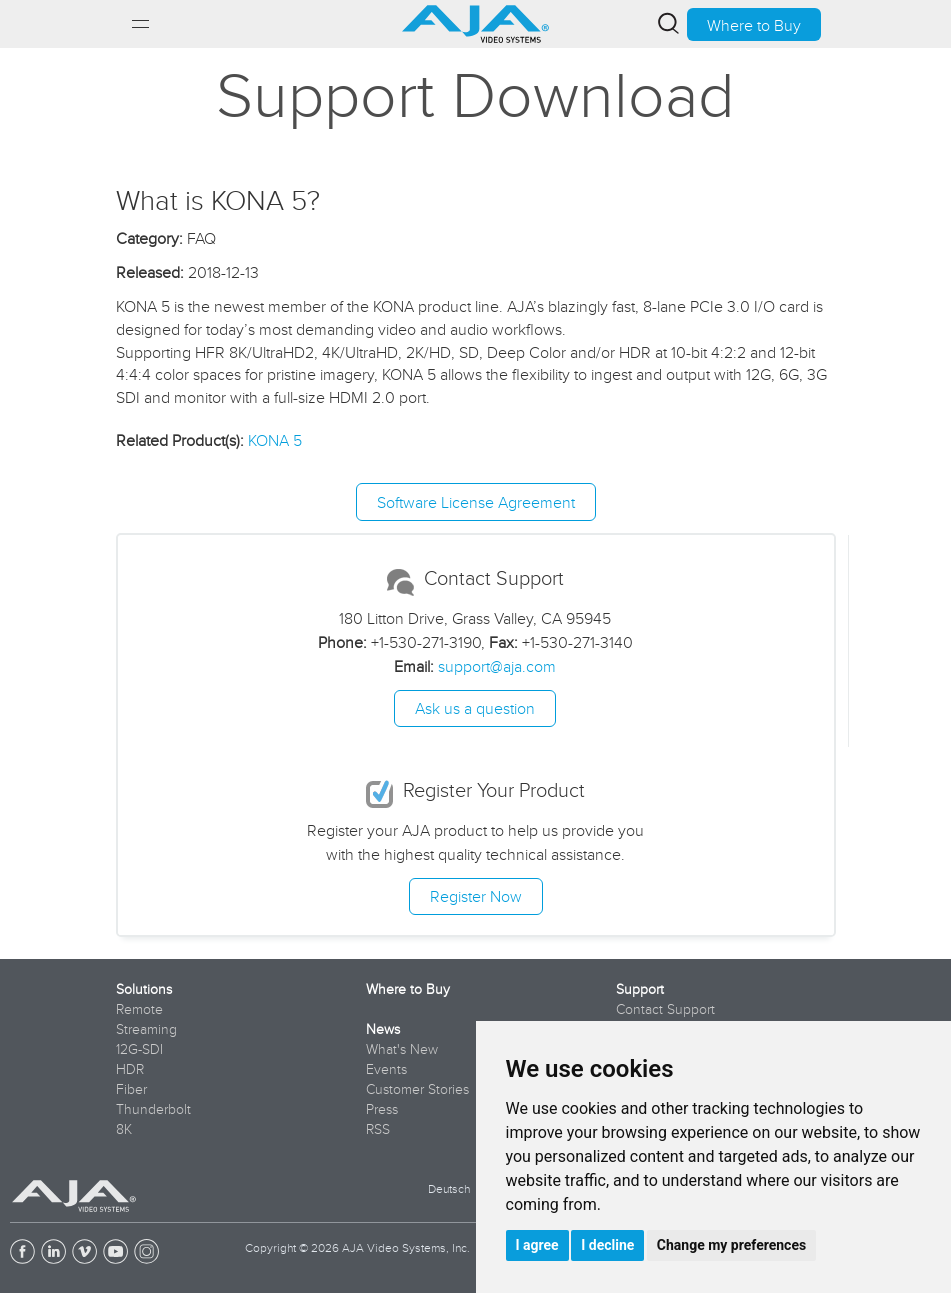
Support (640, 989)
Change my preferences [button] (731, 1245)
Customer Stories (417, 1089)
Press (382, 1109)
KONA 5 (275, 440)
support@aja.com (497, 666)
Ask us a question (475, 708)
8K (124, 1129)
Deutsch (449, 1188)
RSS (378, 1129)
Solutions (144, 989)
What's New (402, 1049)
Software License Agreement (476, 502)
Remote (139, 1009)
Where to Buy (754, 25)
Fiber (131, 1089)
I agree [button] (537, 1245)
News (383, 1029)
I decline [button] (607, 1245)
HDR (130, 1069)
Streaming (146, 1029)
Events (386, 1069)
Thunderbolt (153, 1109)
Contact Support (665, 1009)
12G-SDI (139, 1049)
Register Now (476, 896)
